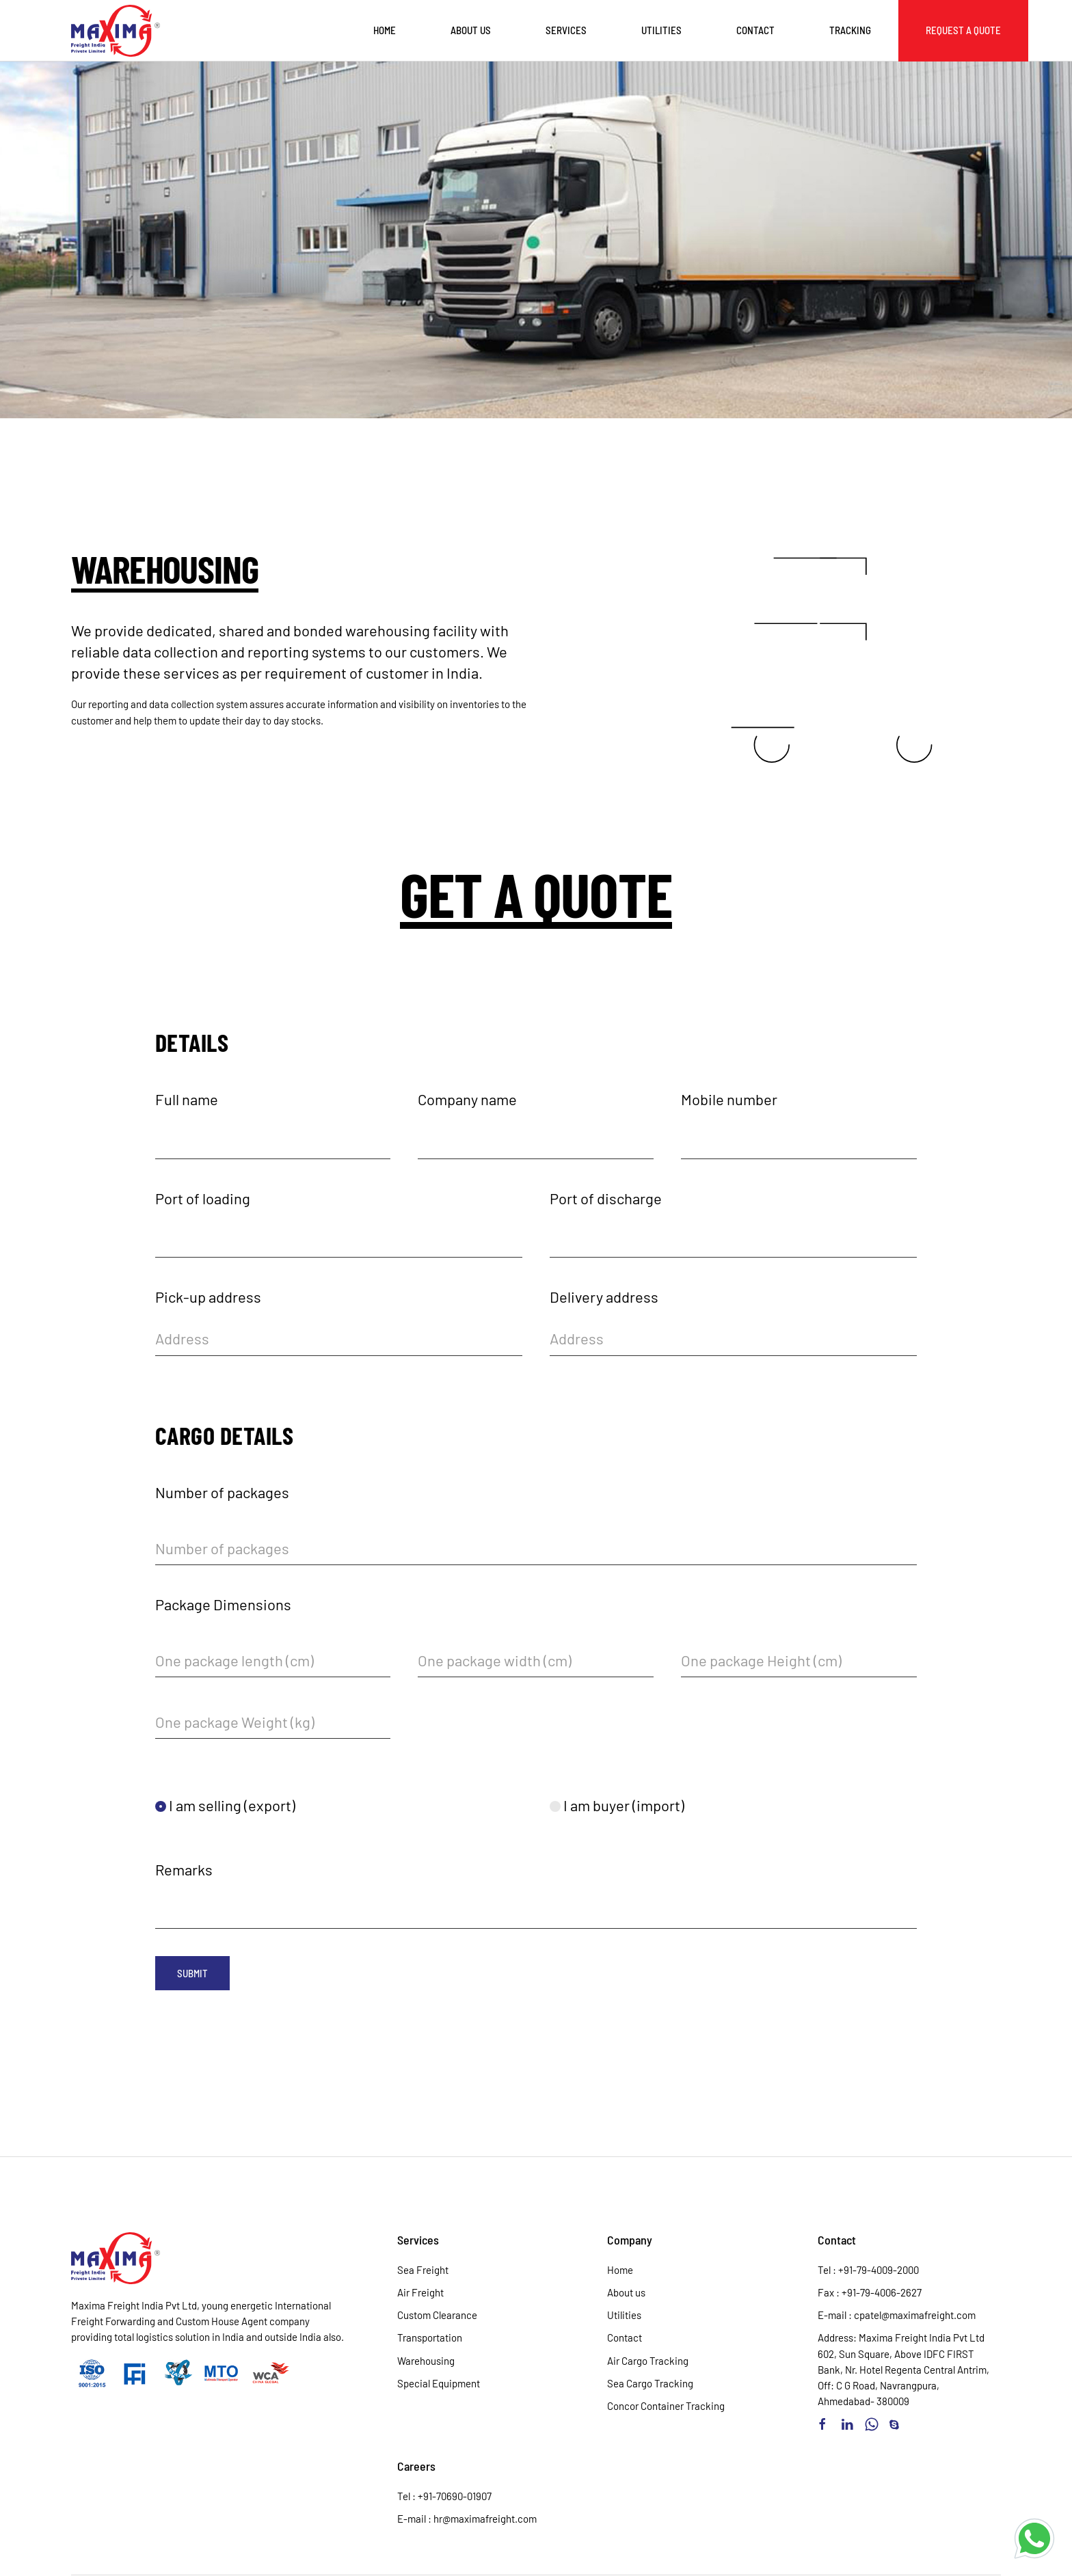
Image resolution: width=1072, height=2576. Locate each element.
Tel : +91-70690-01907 (444, 2496)
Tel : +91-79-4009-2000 (868, 2270)
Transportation (429, 2337)
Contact (755, 30)
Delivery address (604, 1296)
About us (471, 30)
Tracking (850, 30)
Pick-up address (208, 1296)
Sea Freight (422, 2270)
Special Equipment (438, 2383)
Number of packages (222, 1492)
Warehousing (426, 2361)
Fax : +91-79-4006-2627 (870, 2292)
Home (384, 30)
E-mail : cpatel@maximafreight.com (897, 2315)
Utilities (661, 30)
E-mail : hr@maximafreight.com (467, 2518)
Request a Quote (963, 30)
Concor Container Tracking (666, 2406)
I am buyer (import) (617, 1805)
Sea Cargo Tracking (650, 2383)
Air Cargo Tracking (647, 2361)
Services (566, 30)
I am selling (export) (225, 1805)
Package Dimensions (223, 1604)
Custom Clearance (437, 2315)
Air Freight (420, 2292)
